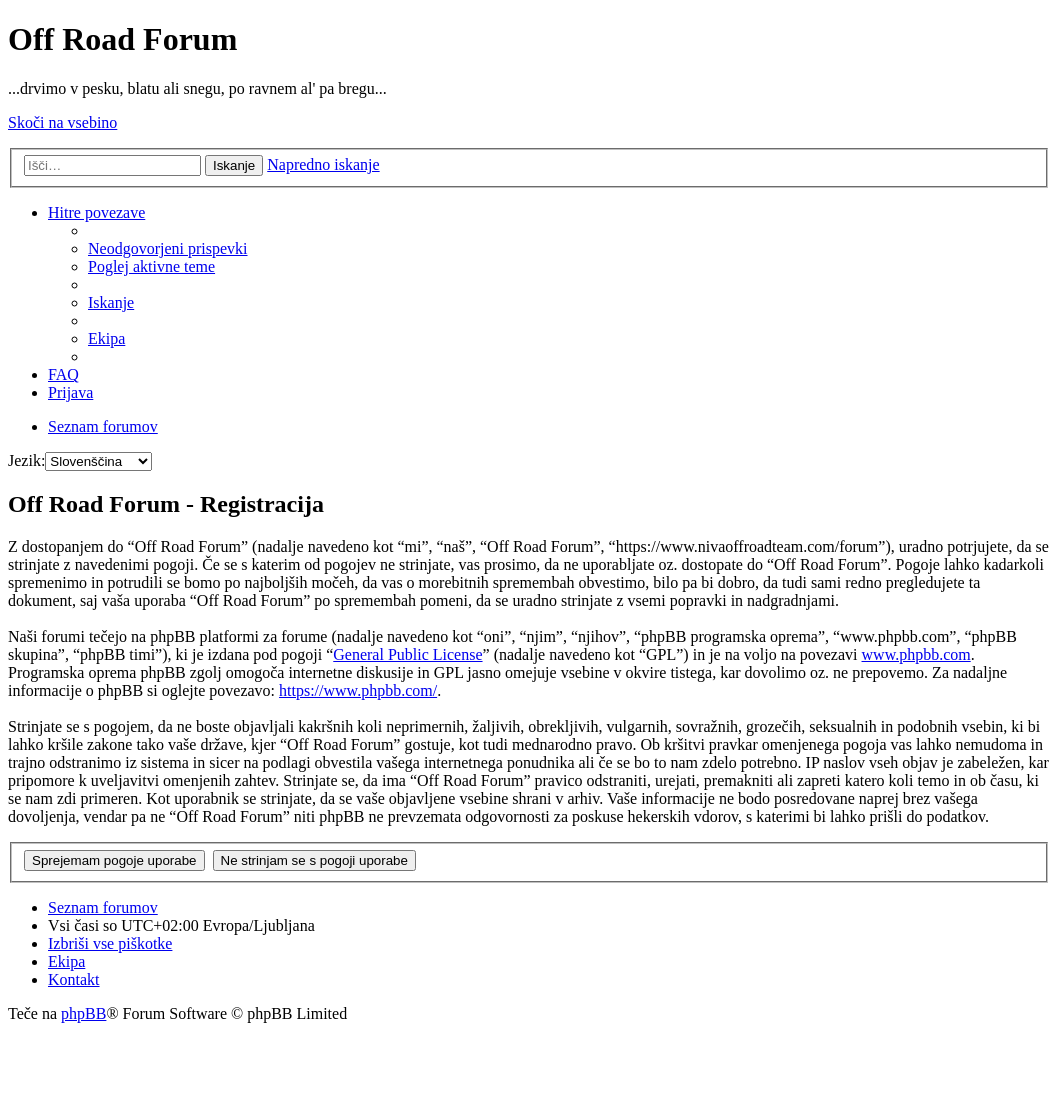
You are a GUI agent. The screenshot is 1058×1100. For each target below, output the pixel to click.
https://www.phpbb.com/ (358, 690)
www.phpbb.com (916, 654)
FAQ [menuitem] (63, 374)
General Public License (407, 654)
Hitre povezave (96, 212)
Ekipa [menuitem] (106, 338)
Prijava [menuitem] (70, 392)
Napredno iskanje (323, 164)
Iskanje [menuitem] (111, 302)
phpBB (83, 1013)
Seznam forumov (103, 907)
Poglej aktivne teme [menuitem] (151, 266)
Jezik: (26, 460)
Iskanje (234, 165)
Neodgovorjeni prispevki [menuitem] (168, 248)
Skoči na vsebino (62, 122)
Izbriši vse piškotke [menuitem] (110, 943)
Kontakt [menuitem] (74, 979)
